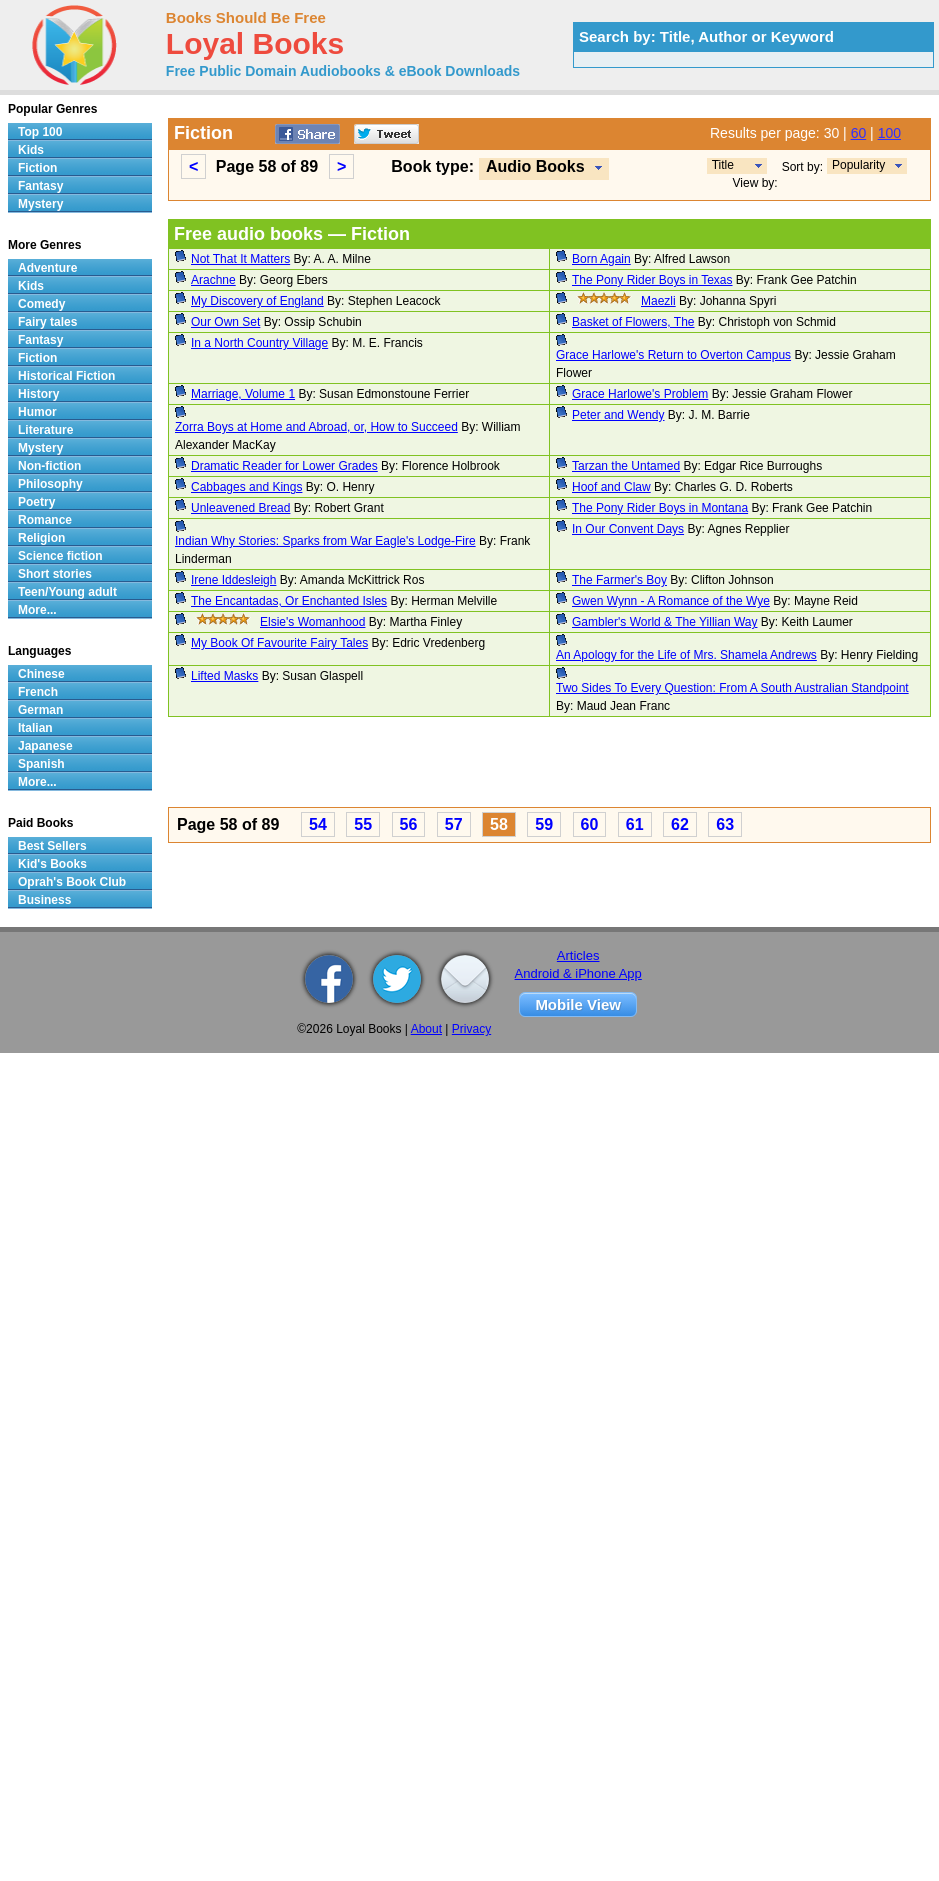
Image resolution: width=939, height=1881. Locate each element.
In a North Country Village (259, 343)
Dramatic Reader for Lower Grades (284, 466)
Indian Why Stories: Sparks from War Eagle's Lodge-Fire (325, 541)
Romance (45, 520)
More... (37, 610)
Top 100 (40, 132)
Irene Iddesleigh (233, 580)
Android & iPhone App (578, 973)
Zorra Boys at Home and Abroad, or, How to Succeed (316, 427)
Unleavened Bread (240, 508)
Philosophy (50, 484)
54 (318, 824)
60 (859, 133)
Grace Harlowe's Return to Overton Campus (673, 355)
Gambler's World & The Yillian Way (664, 622)
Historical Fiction (66, 376)
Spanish (41, 764)
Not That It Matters (240, 259)
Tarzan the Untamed (626, 466)
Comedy (41, 304)
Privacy (471, 1029)
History (38, 394)
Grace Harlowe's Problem (640, 394)
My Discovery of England (257, 301)
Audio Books (535, 166)
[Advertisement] (290, 765)
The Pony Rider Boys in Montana (660, 508)
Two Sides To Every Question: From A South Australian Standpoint (732, 688)
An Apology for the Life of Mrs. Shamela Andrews (686, 655)
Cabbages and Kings (246, 487)
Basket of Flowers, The (633, 322)
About (426, 1029)
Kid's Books (52, 864)
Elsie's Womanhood (312, 622)
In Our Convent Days (628, 529)
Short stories (55, 574)
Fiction (37, 168)
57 (454, 824)
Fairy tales (47, 322)
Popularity (858, 165)
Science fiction (60, 556)
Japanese (45, 746)
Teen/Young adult (67, 592)
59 (544, 824)
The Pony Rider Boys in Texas (652, 280)
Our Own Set (225, 322)
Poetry (36, 502)
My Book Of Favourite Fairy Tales (279, 643)
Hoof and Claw (611, 487)
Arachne (213, 280)
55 (363, 824)
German (40, 710)
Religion (41, 538)
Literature (45, 430)
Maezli (658, 301)
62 (680, 824)
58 (499, 824)
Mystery (40, 204)
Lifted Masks (224, 676)
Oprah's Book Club (72, 882)
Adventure (47, 268)
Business (44, 900)
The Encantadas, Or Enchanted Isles (289, 601)
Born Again (601, 259)
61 (635, 824)
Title (723, 165)
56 (409, 824)
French (38, 692)
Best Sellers (52, 846)
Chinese (41, 674)
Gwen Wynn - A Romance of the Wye (671, 601)
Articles (578, 955)
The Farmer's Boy (619, 580)
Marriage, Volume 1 (243, 394)
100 (889, 133)
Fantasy (40, 186)
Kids (31, 150)
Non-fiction (49, 466)
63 (725, 824)
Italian (35, 728)
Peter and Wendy (618, 415)
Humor (37, 412)
